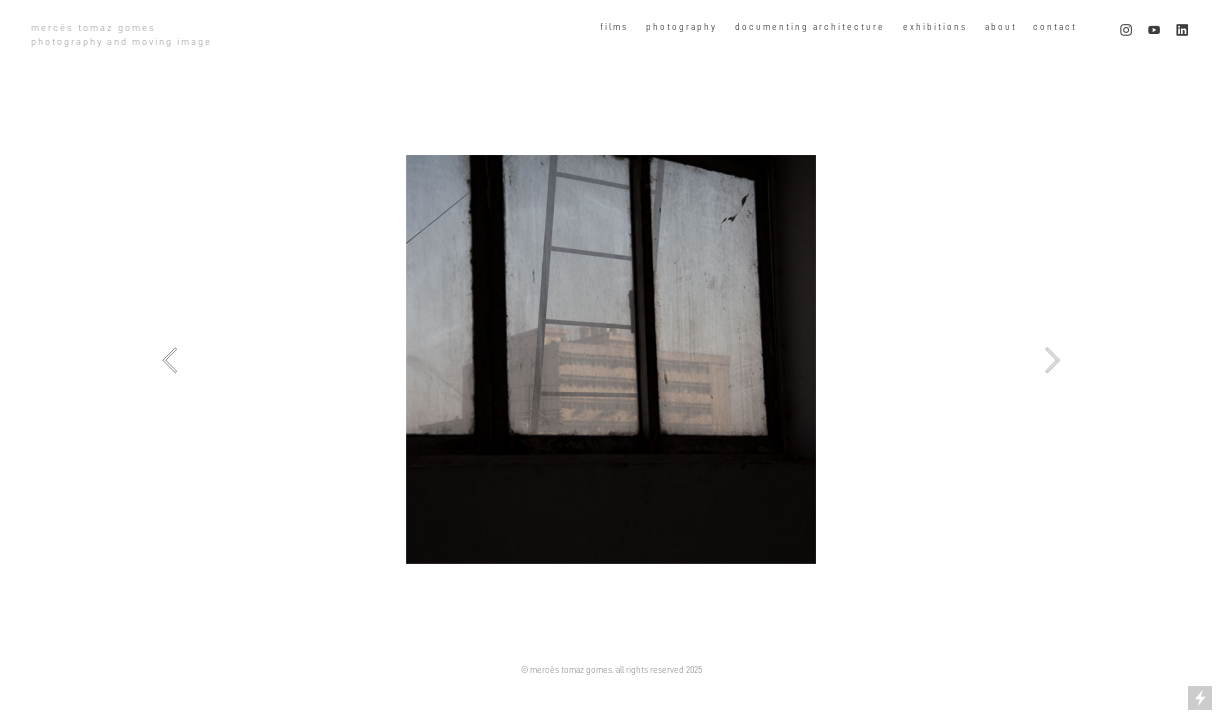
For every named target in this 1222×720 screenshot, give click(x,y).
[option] (611, 359)
